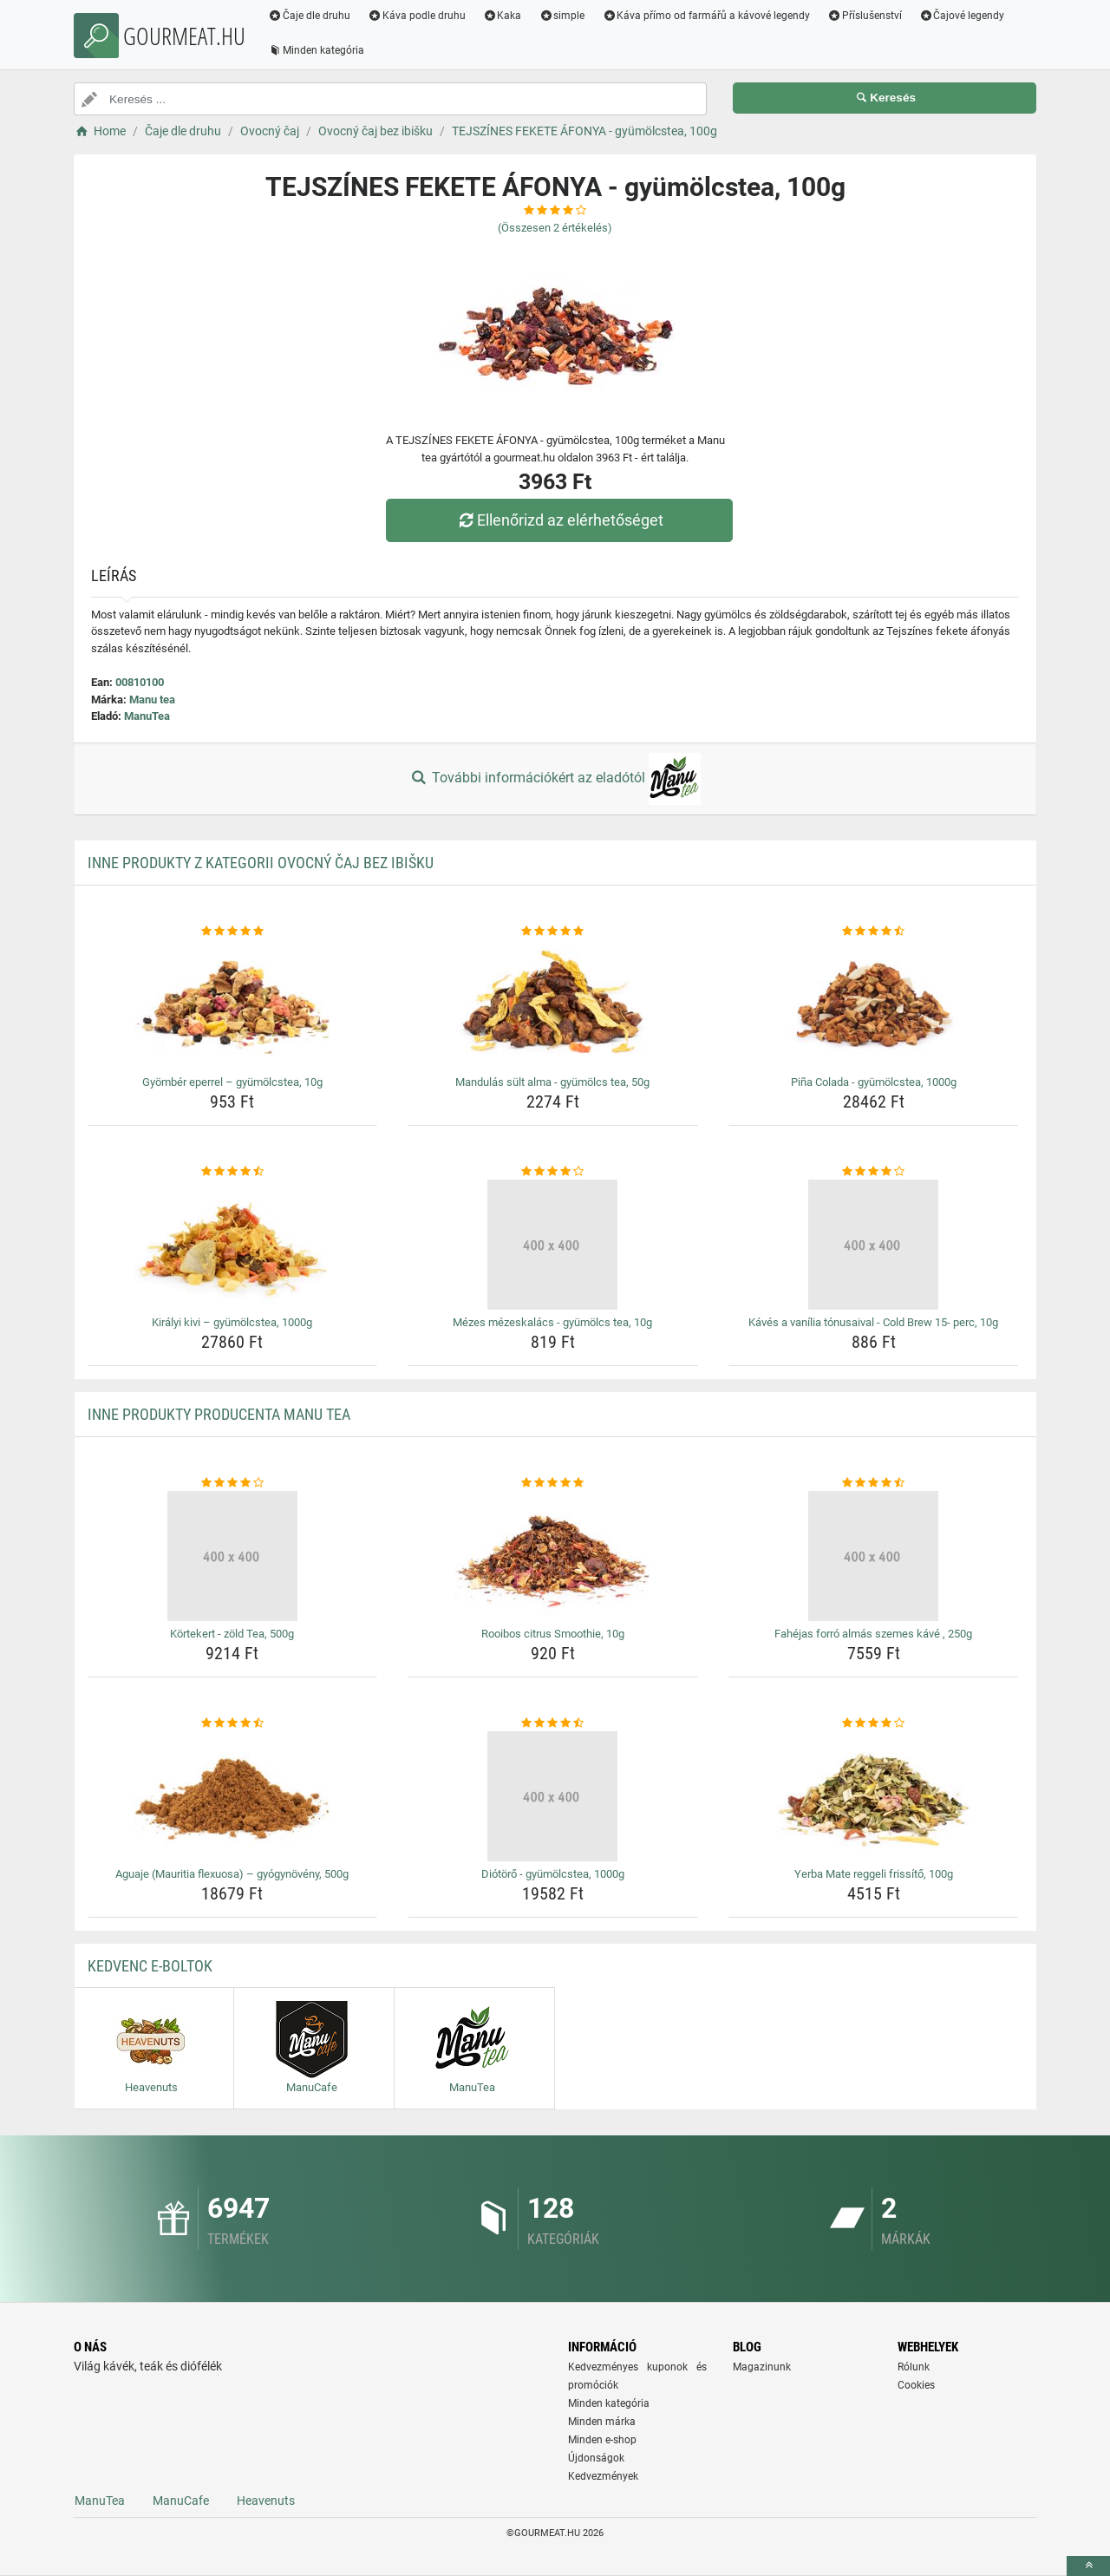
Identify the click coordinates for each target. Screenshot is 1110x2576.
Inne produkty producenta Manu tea (219, 1414)
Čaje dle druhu (309, 16)
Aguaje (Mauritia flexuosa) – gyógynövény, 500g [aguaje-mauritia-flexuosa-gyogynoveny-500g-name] (232, 1873)
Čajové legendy (962, 16)
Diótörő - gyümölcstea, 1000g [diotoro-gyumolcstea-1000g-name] (552, 1873)
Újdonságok (596, 2458)
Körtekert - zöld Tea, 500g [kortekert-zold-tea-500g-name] (232, 1633)
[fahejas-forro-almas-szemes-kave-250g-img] (873, 1556)
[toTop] (1088, 2566)
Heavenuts (266, 2500)
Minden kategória (316, 50)
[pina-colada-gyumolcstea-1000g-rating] (873, 931)
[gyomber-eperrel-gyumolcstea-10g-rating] (232, 931)
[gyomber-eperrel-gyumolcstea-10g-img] (232, 1004)
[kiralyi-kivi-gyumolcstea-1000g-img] (232, 1245)
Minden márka (602, 2422)
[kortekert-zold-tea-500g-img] (232, 1556)
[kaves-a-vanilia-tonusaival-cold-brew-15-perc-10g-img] (873, 1245)
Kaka (502, 16)
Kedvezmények (603, 2476)
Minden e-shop (602, 2440)
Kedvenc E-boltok (150, 1966)
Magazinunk (762, 2367)
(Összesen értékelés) (555, 227)
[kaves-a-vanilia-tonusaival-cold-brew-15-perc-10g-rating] (873, 1171)
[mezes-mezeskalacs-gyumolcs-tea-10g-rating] (552, 1171)
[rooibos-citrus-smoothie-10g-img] (552, 1556)
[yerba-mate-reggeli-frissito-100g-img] (873, 1796)
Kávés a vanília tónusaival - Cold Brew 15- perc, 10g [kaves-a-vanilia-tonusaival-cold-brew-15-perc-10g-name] (873, 1322)
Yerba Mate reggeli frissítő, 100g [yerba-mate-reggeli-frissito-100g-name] (873, 1873)
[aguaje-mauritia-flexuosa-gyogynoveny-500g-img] (232, 1796)
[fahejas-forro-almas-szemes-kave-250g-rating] (873, 1483)
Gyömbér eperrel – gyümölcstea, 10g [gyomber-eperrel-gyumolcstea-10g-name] (232, 1082)
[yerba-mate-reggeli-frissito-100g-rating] (873, 1723)
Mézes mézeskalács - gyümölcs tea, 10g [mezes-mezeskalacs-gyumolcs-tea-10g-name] (552, 1322)
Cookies (916, 2385)
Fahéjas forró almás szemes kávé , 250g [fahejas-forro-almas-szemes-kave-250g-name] (873, 1633)
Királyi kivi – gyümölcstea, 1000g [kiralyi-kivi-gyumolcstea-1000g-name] (232, 1322)
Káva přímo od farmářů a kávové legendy (706, 16)
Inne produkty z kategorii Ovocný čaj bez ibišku (261, 862)
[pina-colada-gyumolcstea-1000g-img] (873, 1004)
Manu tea (152, 699)
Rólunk (914, 2367)
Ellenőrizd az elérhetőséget (559, 520)
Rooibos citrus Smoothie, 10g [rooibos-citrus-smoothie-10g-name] (552, 1633)
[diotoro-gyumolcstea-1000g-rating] (552, 1723)
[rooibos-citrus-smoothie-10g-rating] (552, 1483)
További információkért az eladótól (555, 779)
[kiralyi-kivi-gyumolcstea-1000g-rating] (232, 1171)
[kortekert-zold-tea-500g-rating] (232, 1483)
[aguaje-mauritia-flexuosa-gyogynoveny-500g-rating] (232, 1723)
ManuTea (147, 715)
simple (561, 16)
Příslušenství (864, 16)
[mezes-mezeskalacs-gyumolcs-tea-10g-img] (552, 1245)
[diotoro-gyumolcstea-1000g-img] (552, 1796)
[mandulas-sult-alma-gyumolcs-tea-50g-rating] (552, 931)
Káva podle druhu (417, 16)
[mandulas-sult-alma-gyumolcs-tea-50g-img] (552, 1004)
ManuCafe (181, 2500)
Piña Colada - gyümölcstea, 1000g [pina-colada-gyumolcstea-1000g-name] (874, 1082)
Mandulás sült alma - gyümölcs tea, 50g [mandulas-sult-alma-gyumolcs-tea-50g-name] (552, 1082)
